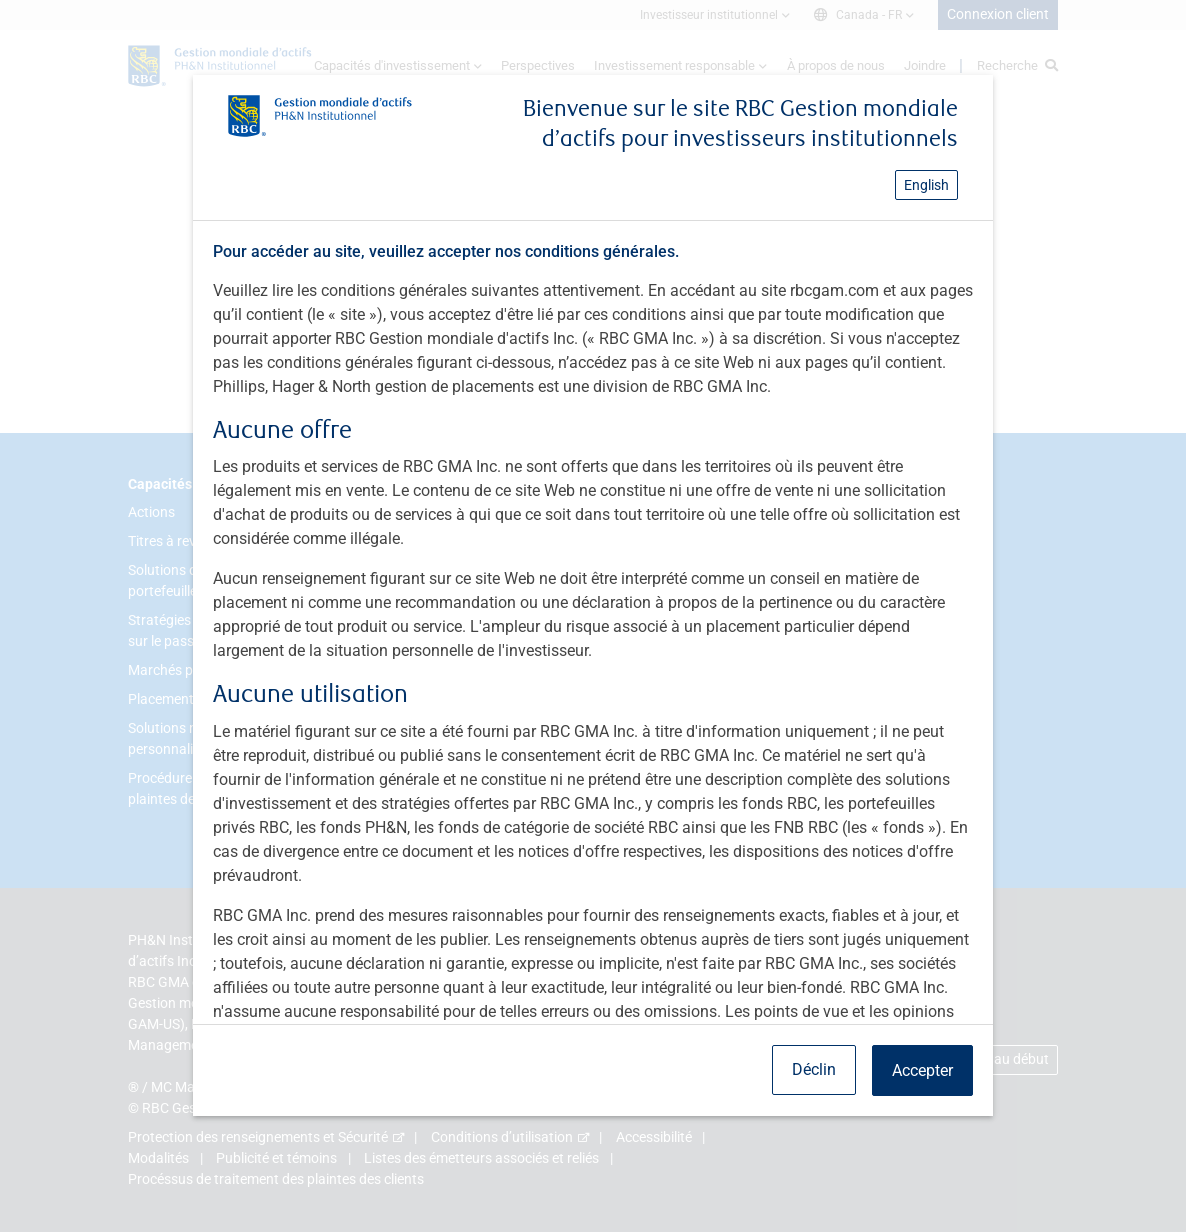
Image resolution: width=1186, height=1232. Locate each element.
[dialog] (593, 616)
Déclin (814, 1069)
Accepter (922, 1070)
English (926, 185)
